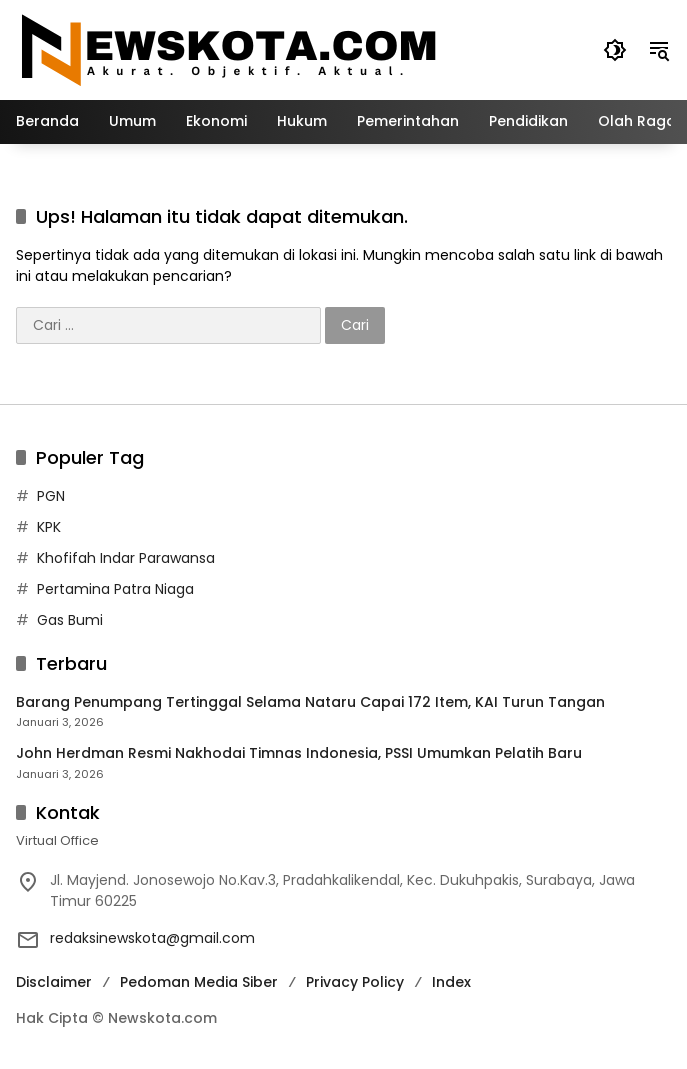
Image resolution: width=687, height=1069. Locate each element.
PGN (51, 496)
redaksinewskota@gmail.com (152, 938)
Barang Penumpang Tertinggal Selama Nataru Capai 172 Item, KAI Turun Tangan (310, 702)
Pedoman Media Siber (199, 982)
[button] (615, 50)
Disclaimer (54, 982)
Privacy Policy (355, 982)
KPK (49, 527)
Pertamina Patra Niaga (115, 589)
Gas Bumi (70, 620)
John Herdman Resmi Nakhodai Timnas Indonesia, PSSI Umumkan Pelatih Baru (299, 753)
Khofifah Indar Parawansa (126, 558)
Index (451, 982)
